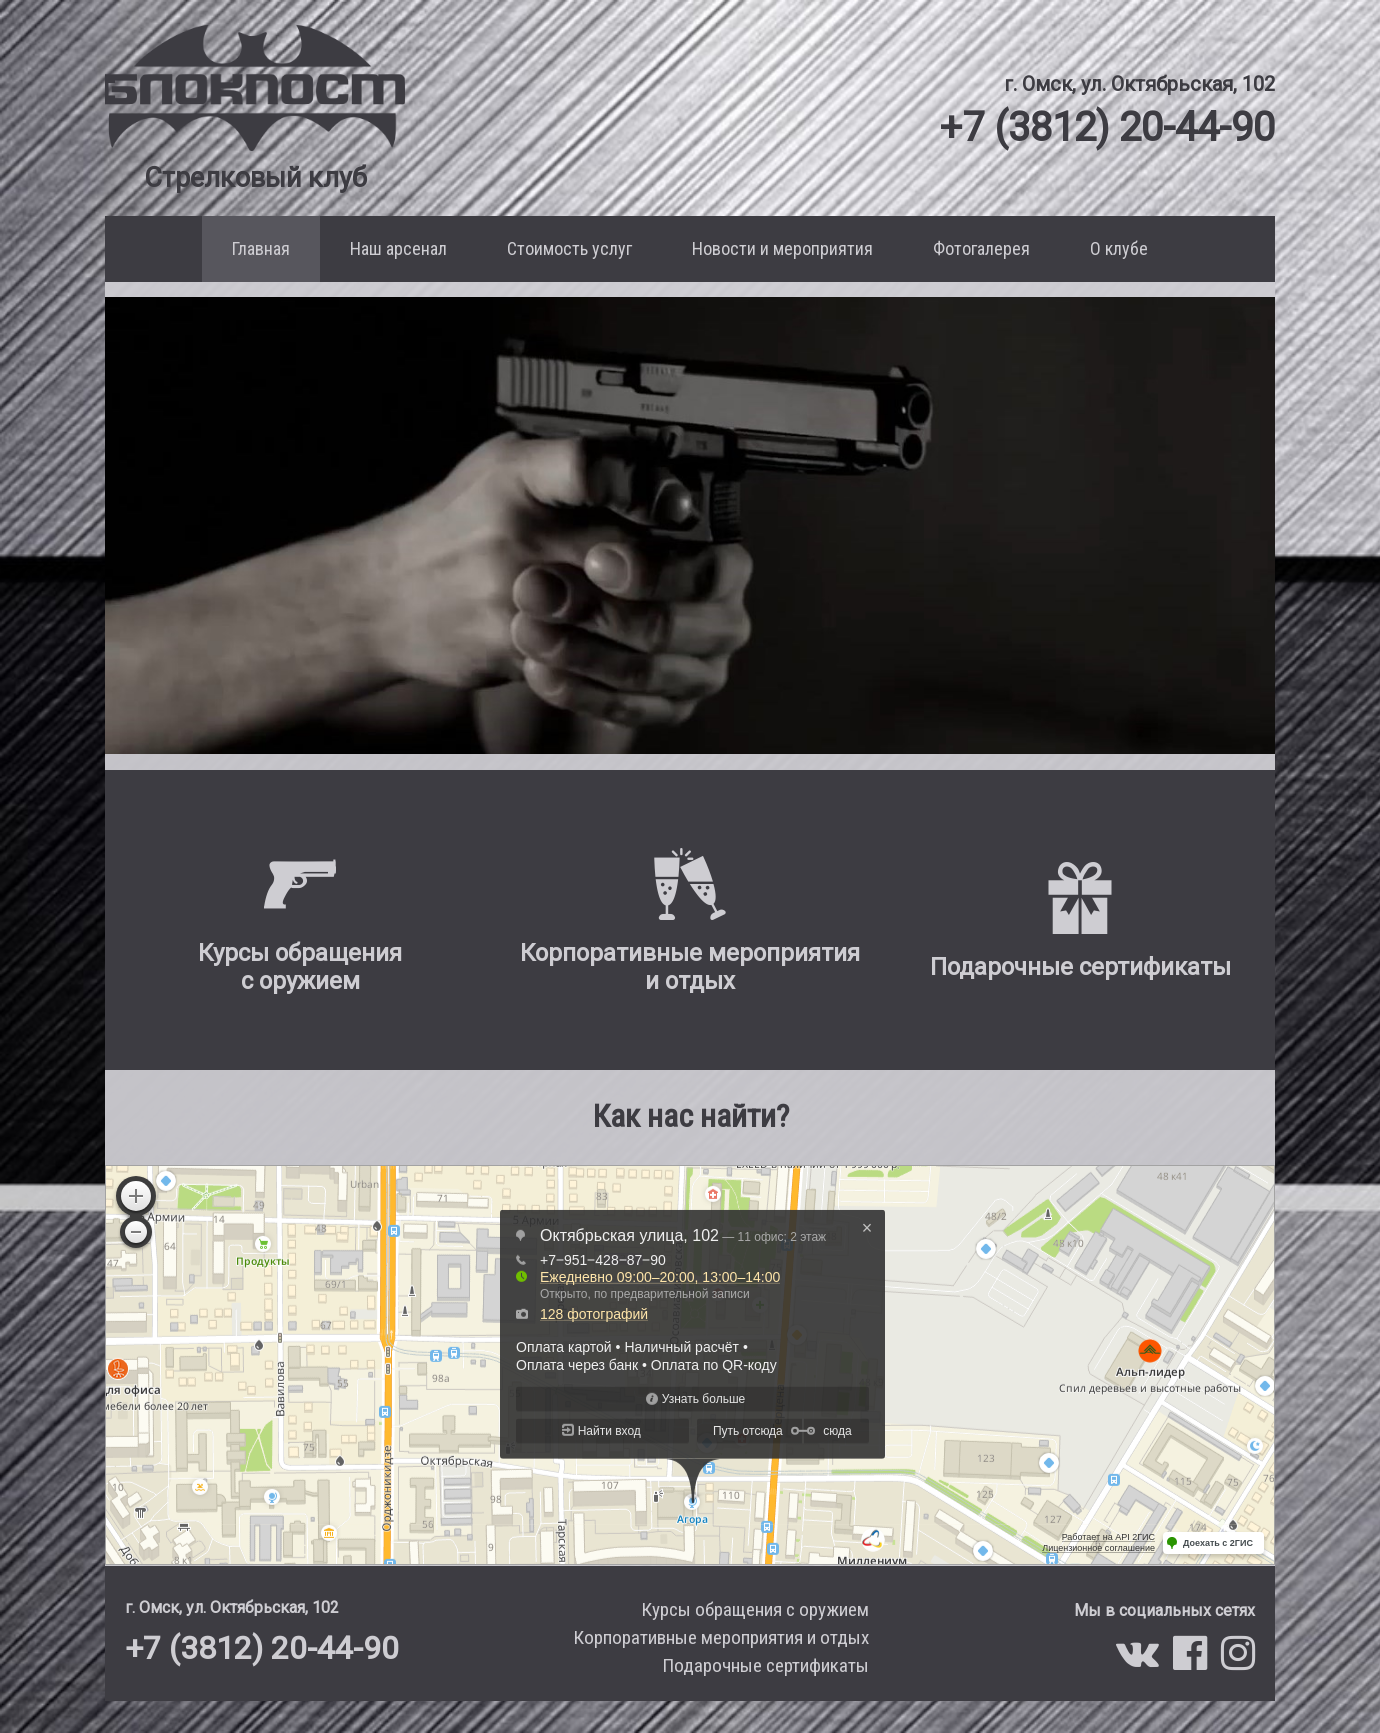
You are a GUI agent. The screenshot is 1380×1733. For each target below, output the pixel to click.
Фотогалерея (981, 248)
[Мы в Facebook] (1195, 1661)
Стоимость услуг (569, 248)
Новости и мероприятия (782, 248)
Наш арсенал (398, 248)
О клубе (1119, 248)
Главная (261, 248)
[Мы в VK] (1142, 1661)
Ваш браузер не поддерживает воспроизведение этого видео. (690, 526)
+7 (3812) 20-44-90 (1107, 126)
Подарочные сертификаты (765, 1665)
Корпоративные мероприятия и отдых (721, 1637)
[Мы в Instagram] (1238, 1661)
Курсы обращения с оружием (755, 1609)
